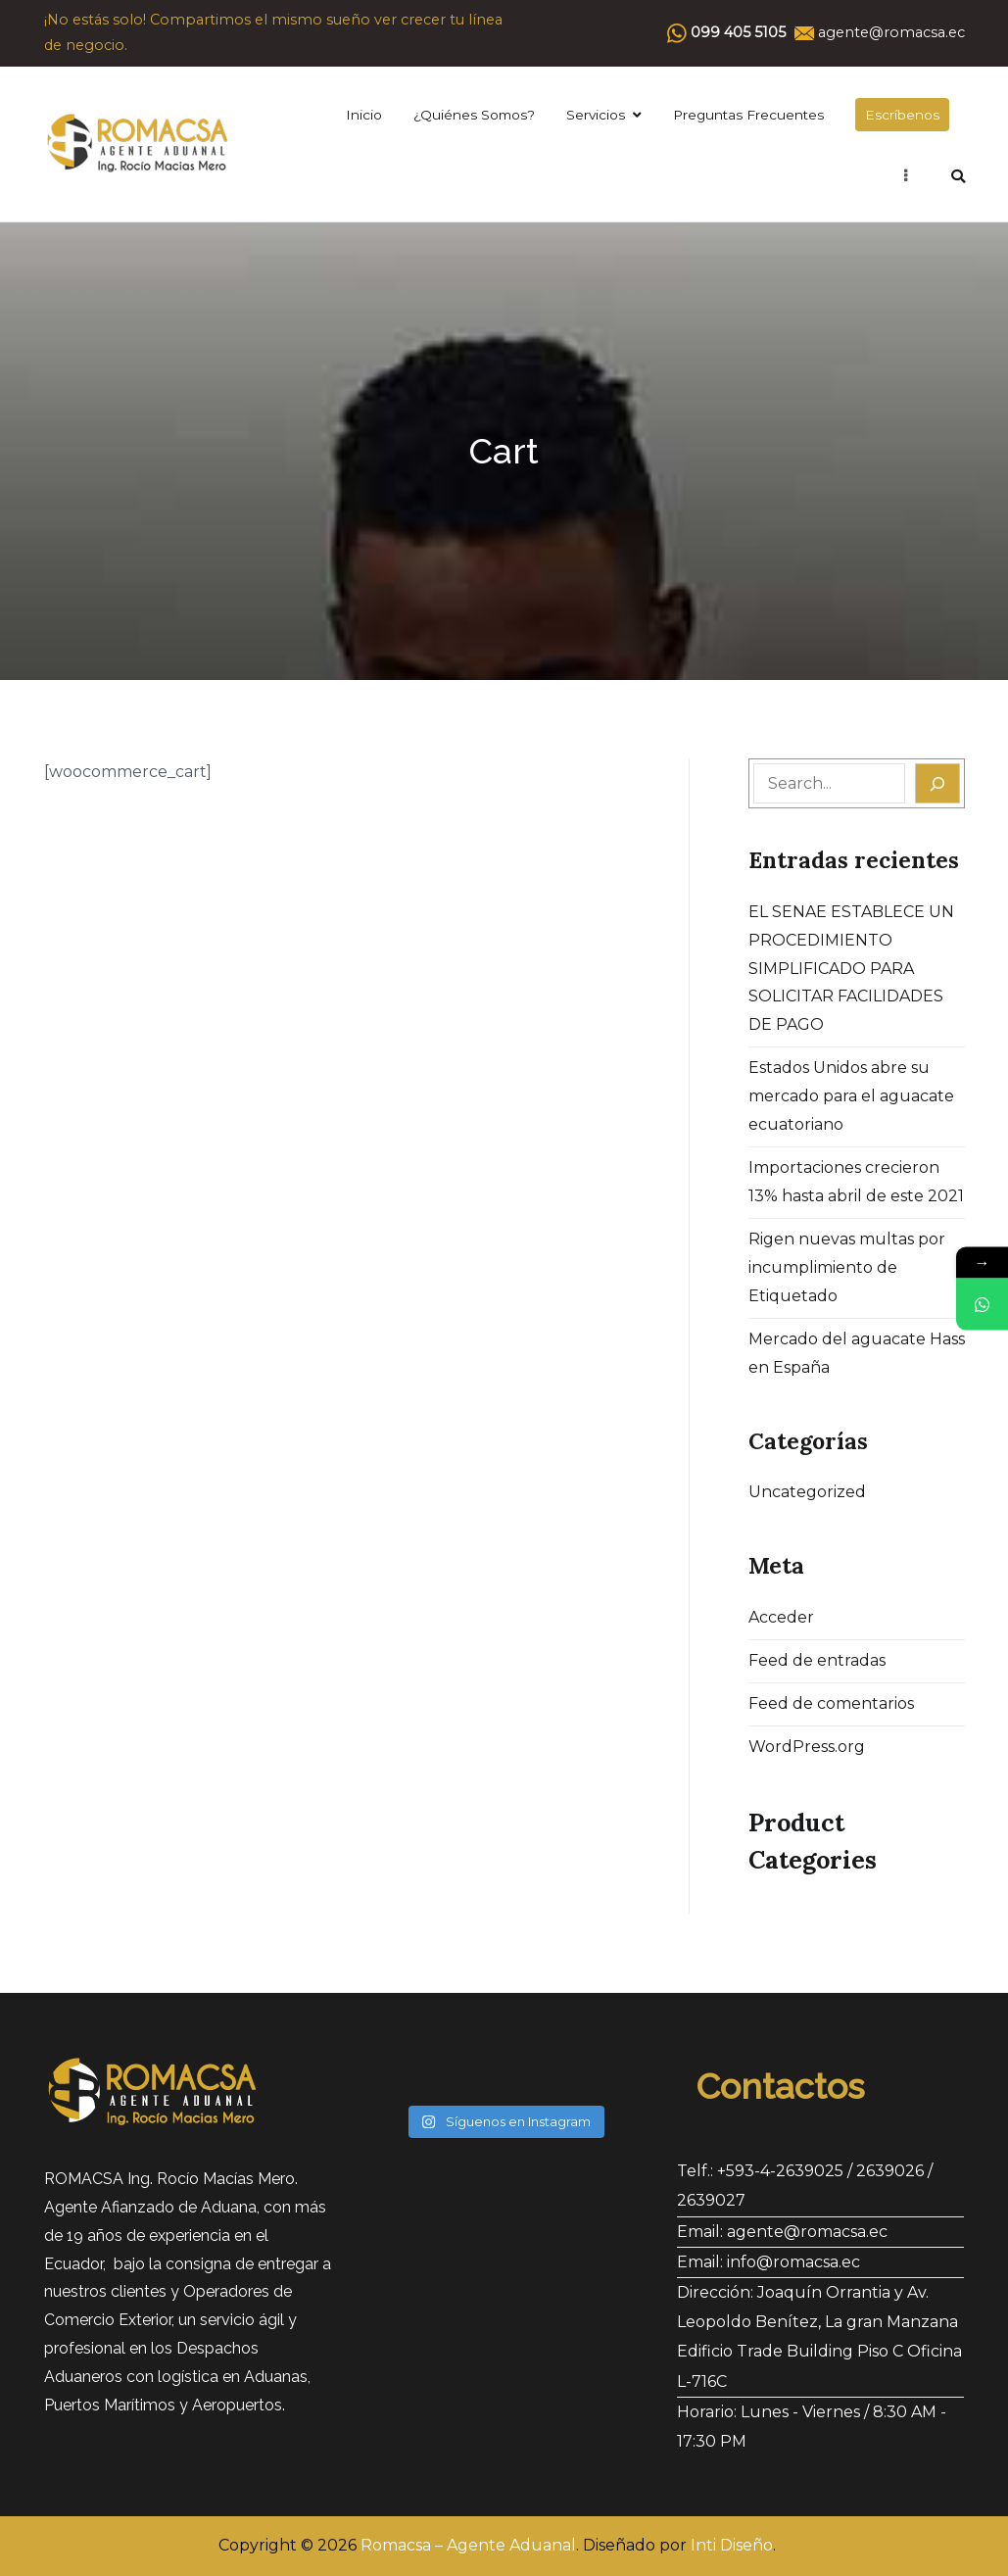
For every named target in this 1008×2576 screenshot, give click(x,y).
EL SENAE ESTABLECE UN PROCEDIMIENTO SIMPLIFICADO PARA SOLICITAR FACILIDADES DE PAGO (851, 968)
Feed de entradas (817, 1660)
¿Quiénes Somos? (474, 114)
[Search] (937, 783)
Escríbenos (902, 114)
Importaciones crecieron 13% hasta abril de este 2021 (856, 1181)
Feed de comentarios (831, 1703)
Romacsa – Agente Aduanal (468, 2545)
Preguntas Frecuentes (748, 114)
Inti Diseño (732, 2545)
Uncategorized (807, 1491)
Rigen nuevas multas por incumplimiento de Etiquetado (846, 1267)
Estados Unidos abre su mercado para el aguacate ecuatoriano (851, 1096)
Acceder (781, 1617)
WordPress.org (806, 1746)
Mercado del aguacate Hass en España (856, 1353)
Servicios (595, 114)
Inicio (364, 114)
